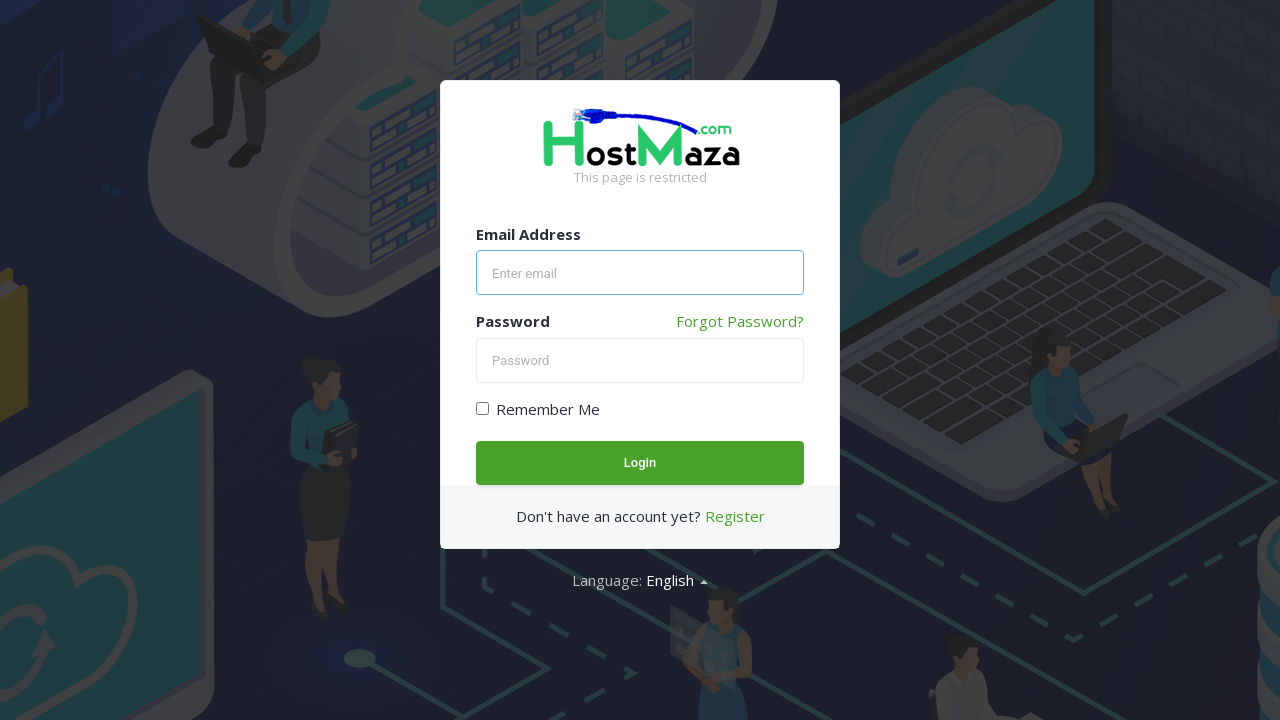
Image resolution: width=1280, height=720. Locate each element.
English (677, 580)
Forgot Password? (740, 321)
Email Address (528, 234)
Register (735, 516)
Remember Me (538, 409)
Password (513, 321)
